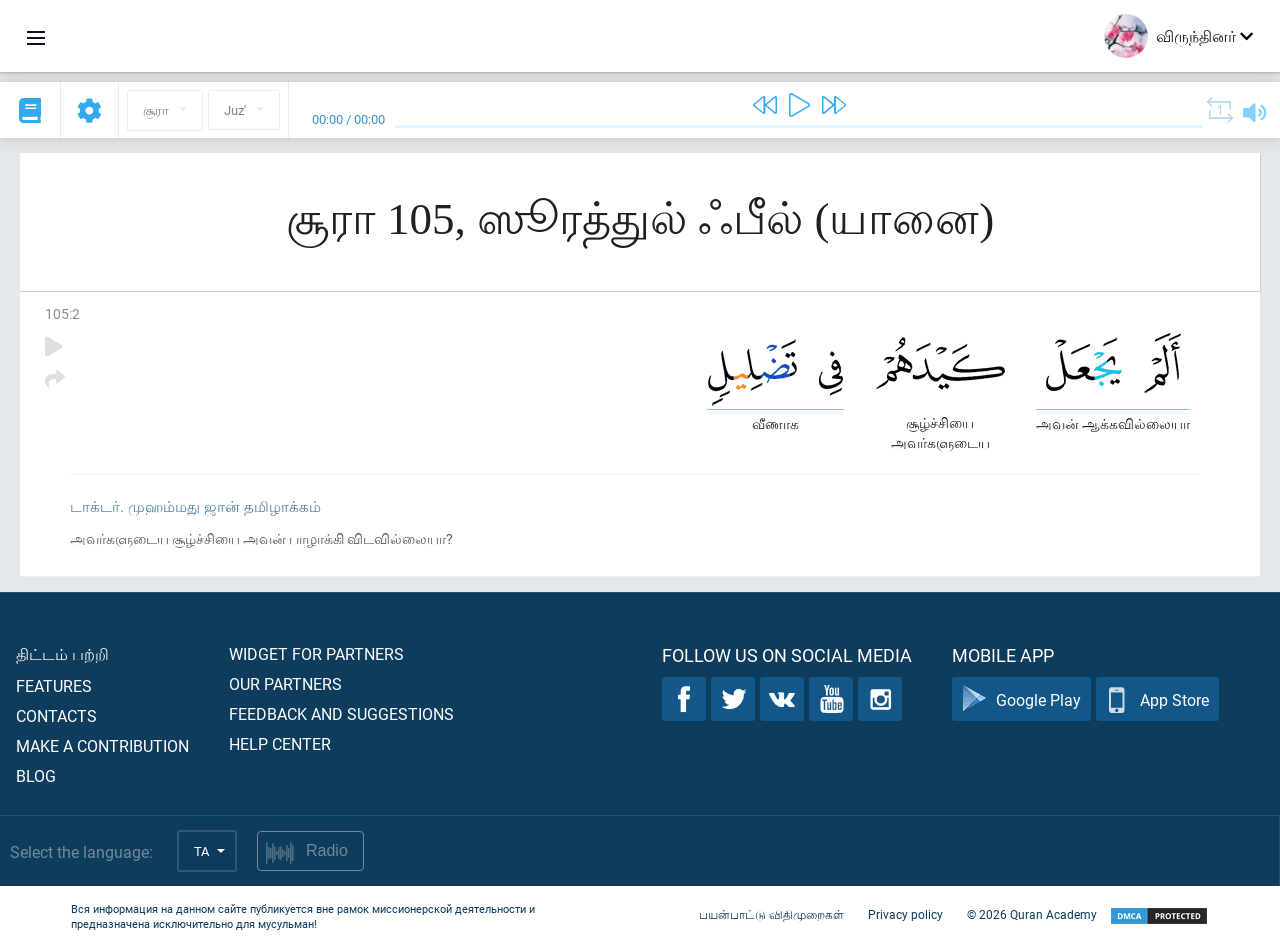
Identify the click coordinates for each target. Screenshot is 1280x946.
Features (54, 685)
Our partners (285, 683)
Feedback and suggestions (341, 713)
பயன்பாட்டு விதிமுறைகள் (771, 914)
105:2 (62, 313)
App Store (1157, 699)
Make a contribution (102, 745)
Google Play (1021, 699)
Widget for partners (316, 653)
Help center (280, 743)
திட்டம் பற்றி (62, 653)
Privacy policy (905, 914)
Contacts (56, 715)
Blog (36, 775)
